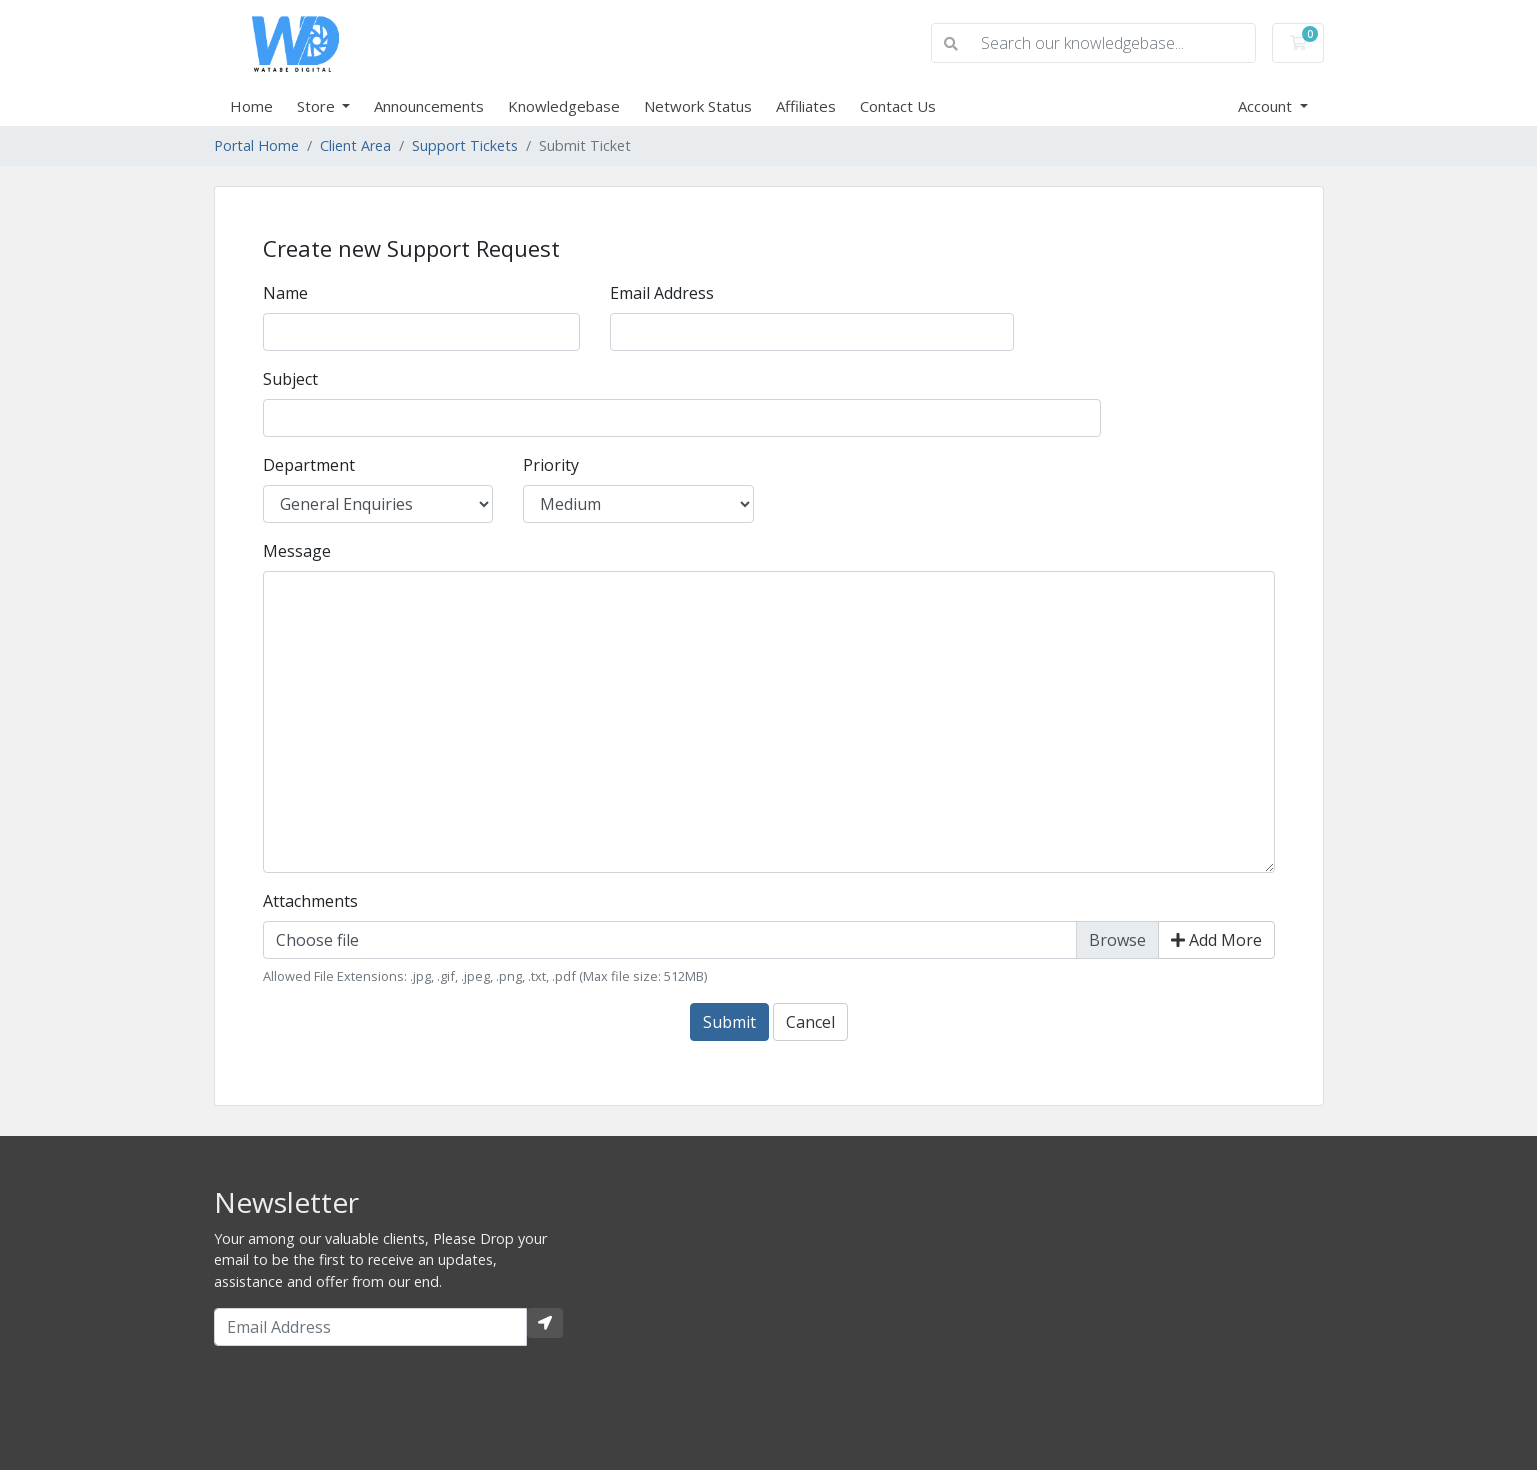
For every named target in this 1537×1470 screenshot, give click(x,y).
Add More (1216, 940)
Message (297, 551)
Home (251, 106)
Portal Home (256, 145)
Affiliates (806, 106)
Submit (729, 1022)
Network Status (698, 106)
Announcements (429, 106)
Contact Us (898, 106)
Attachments (310, 901)
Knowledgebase (564, 106)
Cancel (810, 1022)
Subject (290, 379)
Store (318, 106)
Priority (551, 465)
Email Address (662, 293)
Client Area (355, 145)
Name (285, 293)
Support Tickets (465, 145)
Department (309, 465)
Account (1267, 106)
